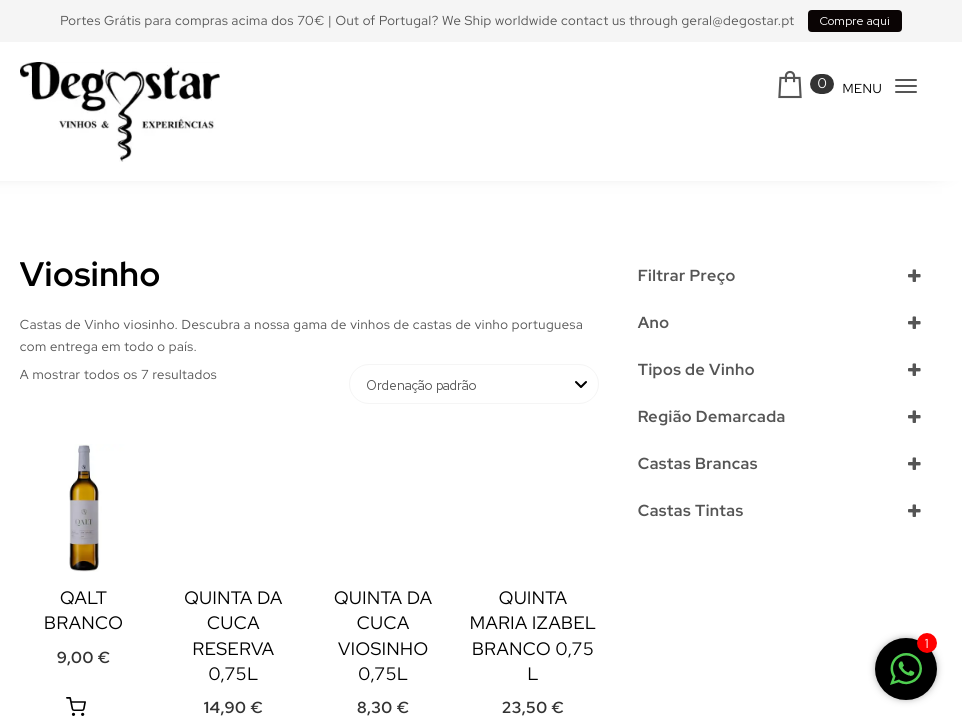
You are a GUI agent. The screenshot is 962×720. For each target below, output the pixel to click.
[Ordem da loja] (474, 384)
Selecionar (678, 357)
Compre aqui (855, 21)
